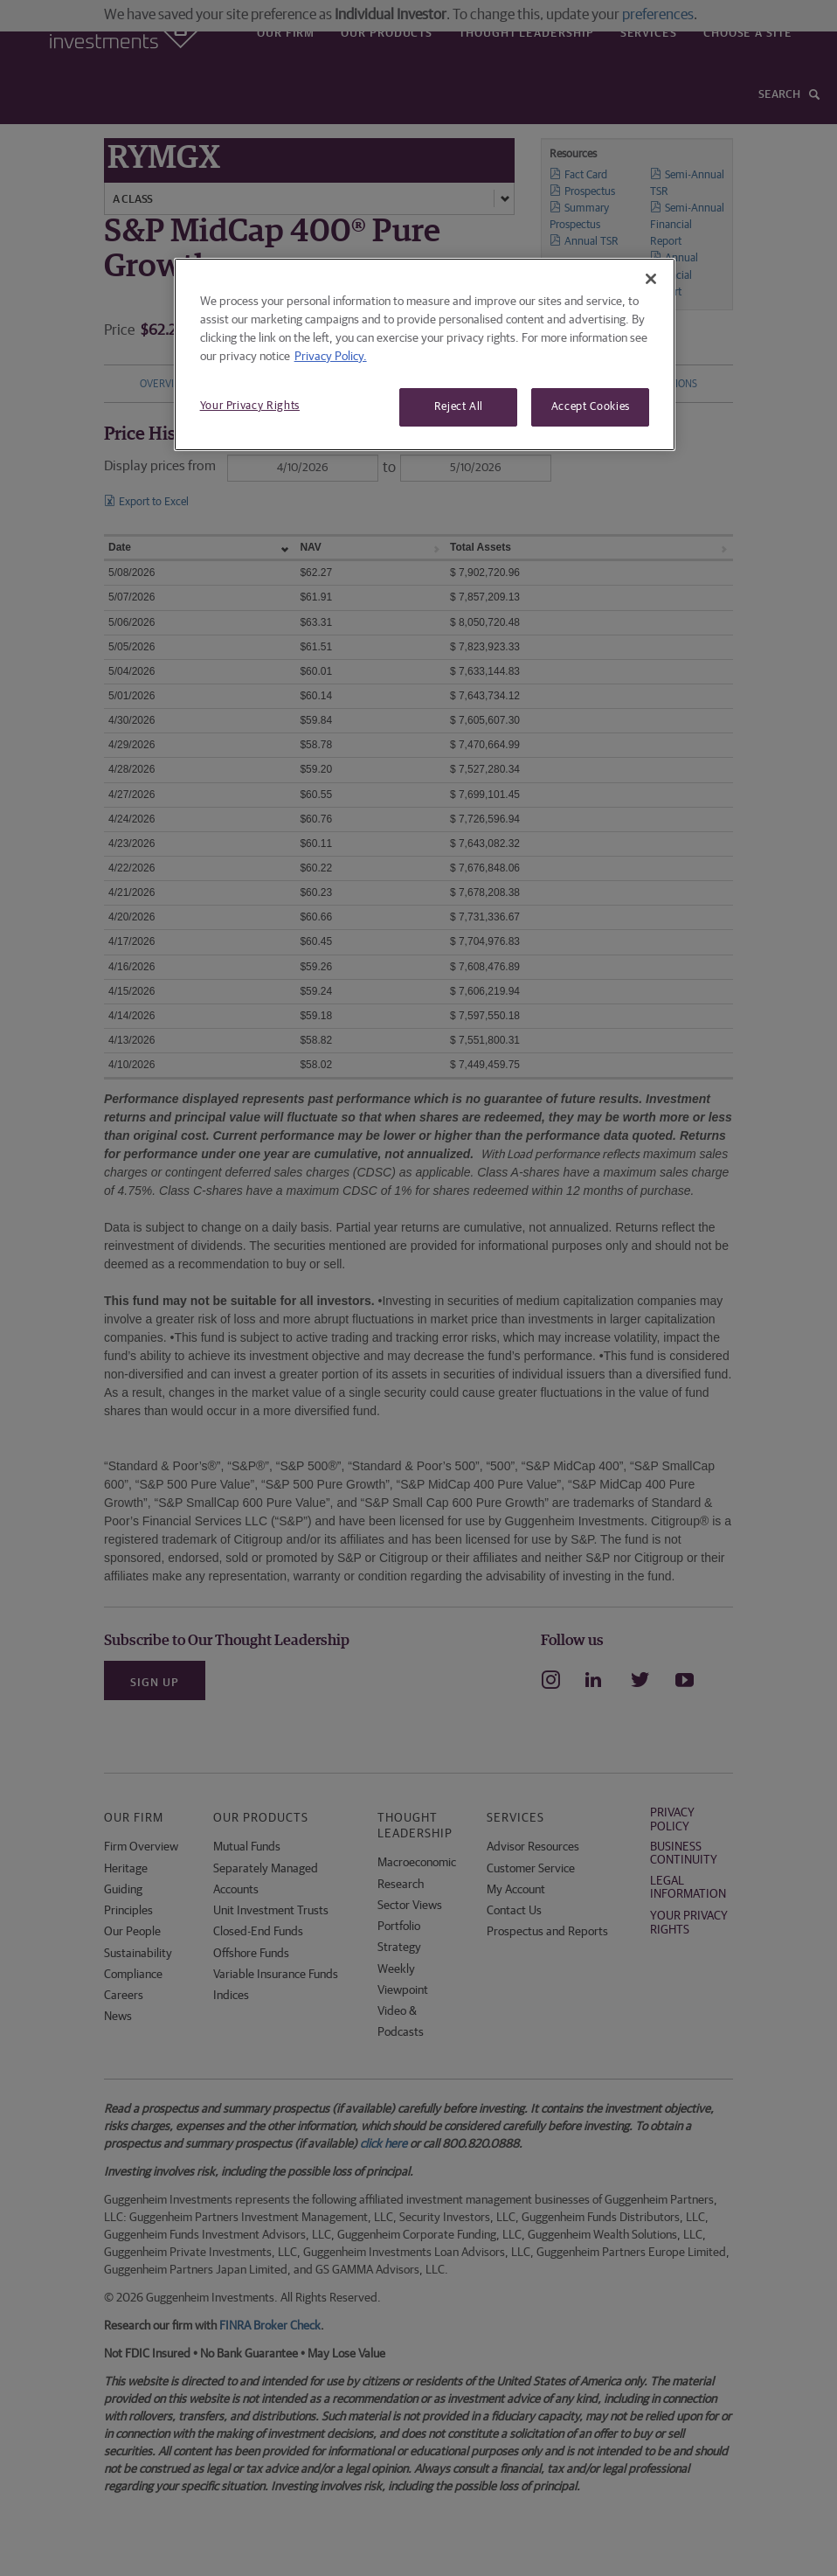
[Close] (651, 279)
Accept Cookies (590, 407)
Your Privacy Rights (250, 406)
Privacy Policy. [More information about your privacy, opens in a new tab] (330, 357)
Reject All (459, 407)
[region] (425, 354)
